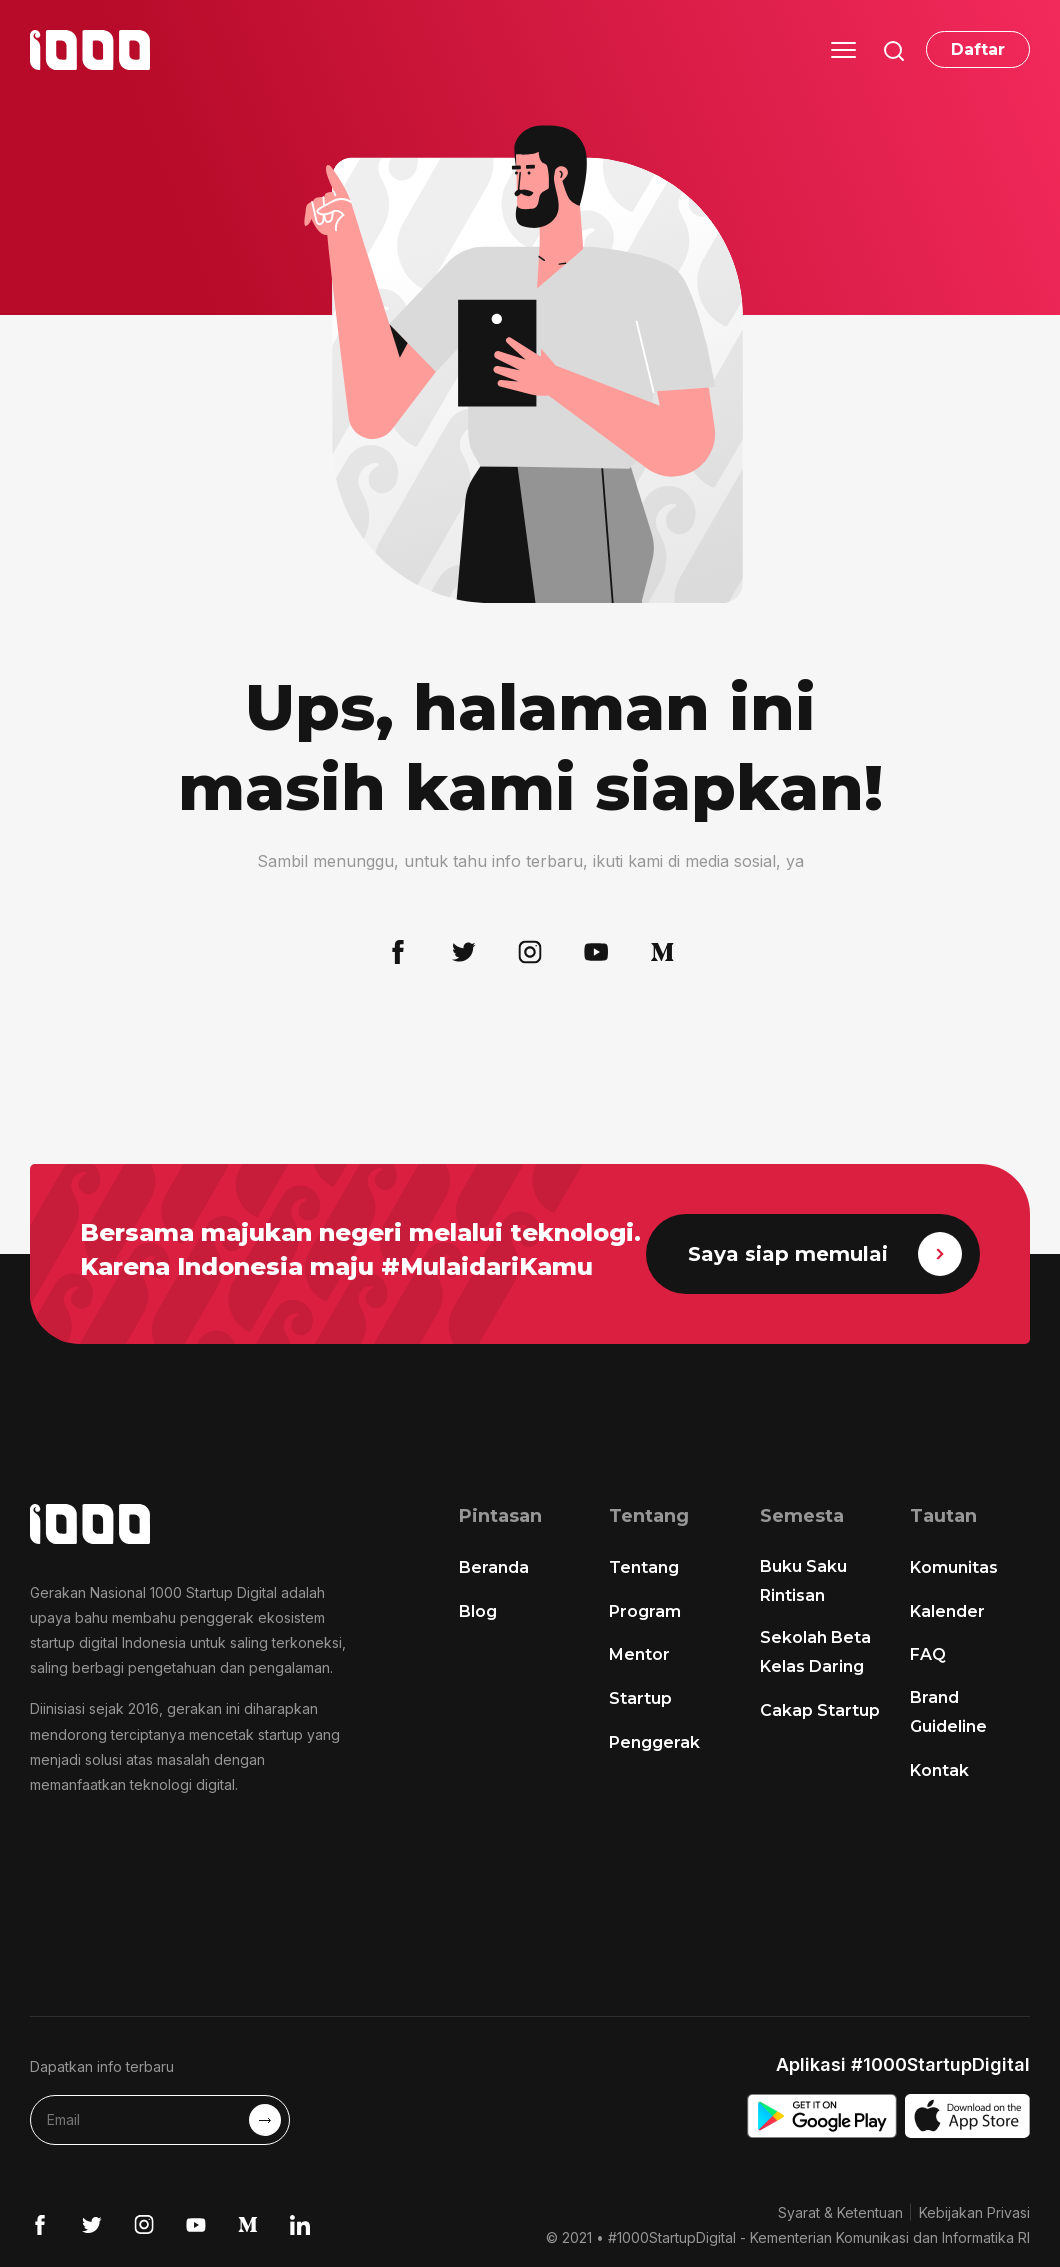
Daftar (978, 49)
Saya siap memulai (825, 1254)
